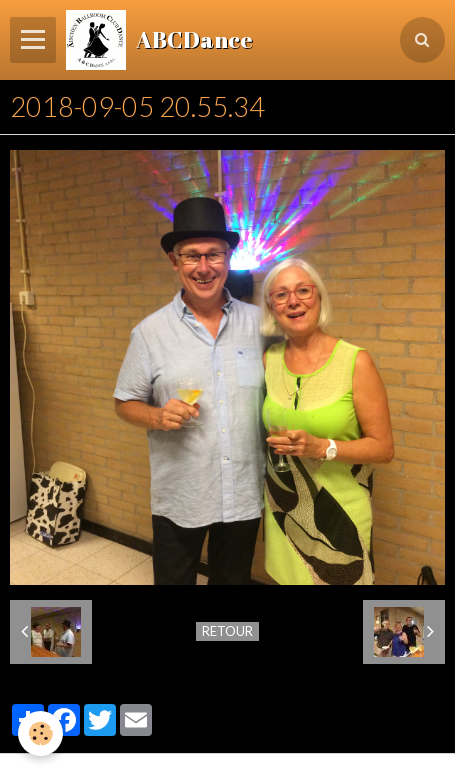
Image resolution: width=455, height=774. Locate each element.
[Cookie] (40, 733)
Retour (227, 631)
